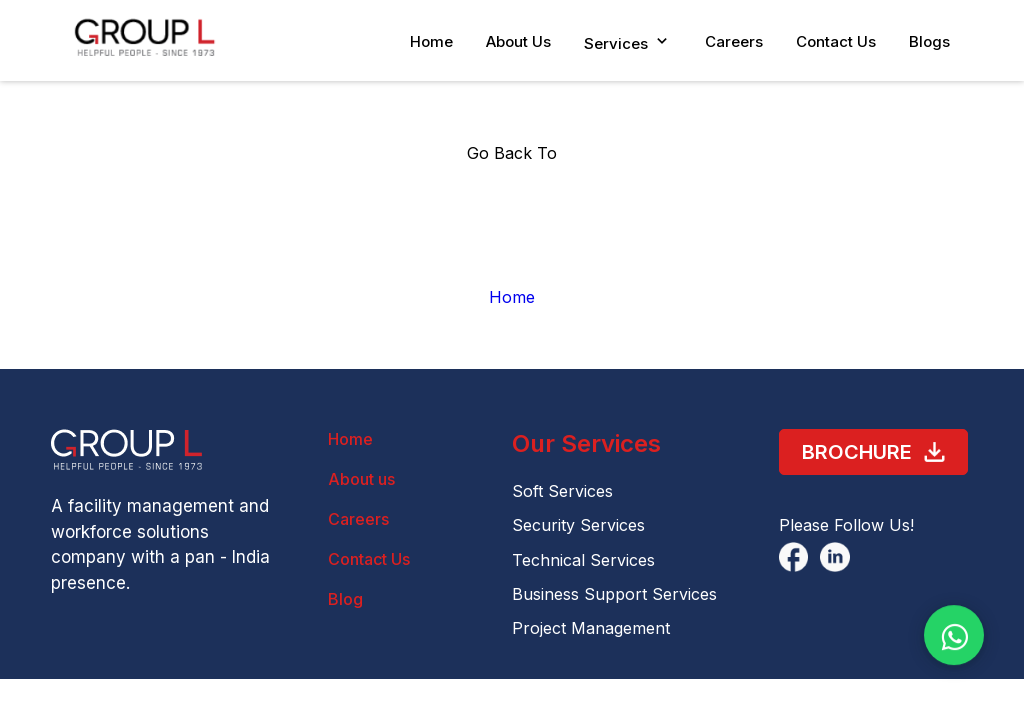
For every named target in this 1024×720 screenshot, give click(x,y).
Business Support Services (614, 594)
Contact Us (836, 41)
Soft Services (562, 491)
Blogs (929, 41)
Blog (345, 599)
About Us (518, 41)
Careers (734, 41)
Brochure (873, 452)
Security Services (578, 525)
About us (361, 479)
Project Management (591, 628)
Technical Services (583, 560)
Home (431, 41)
